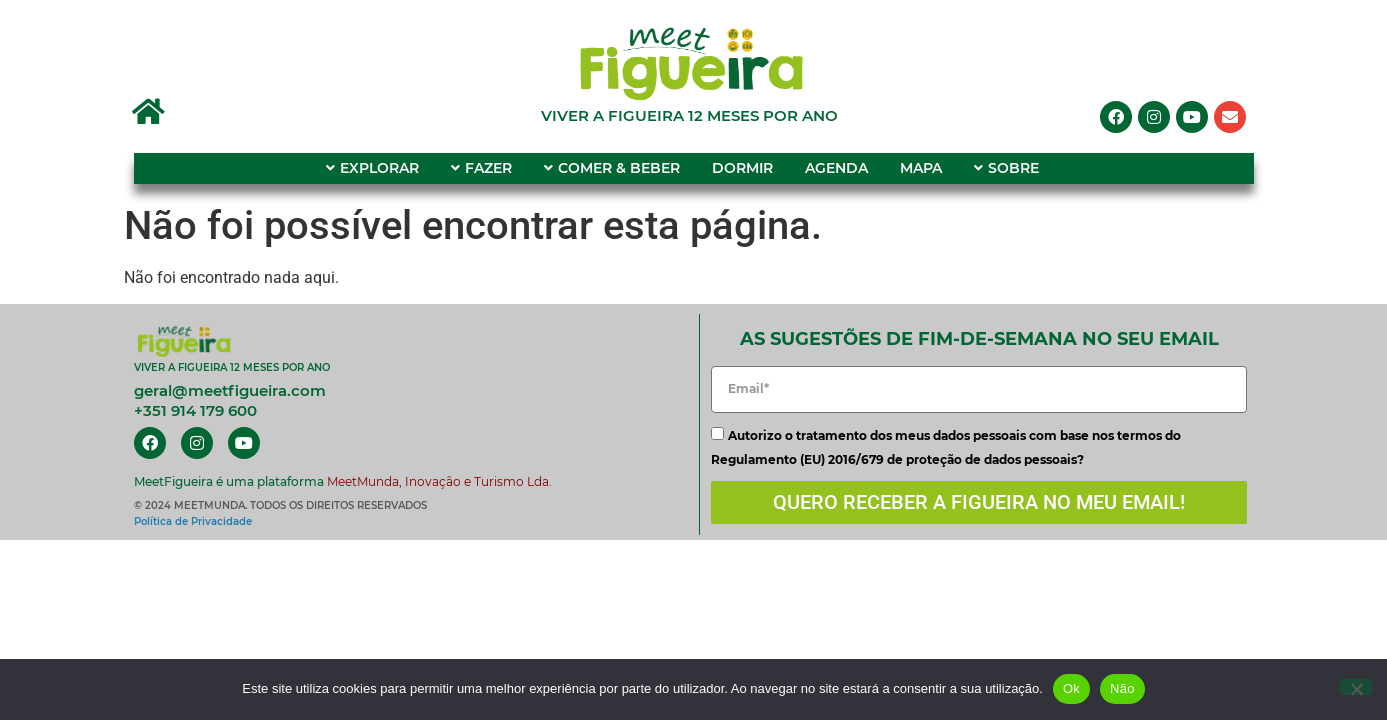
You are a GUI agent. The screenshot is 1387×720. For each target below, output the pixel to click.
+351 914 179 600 (195, 410)
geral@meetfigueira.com (230, 390)
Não (1122, 688)
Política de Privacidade (193, 521)
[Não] (1356, 687)
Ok (1071, 688)
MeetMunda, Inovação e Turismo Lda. (439, 481)
